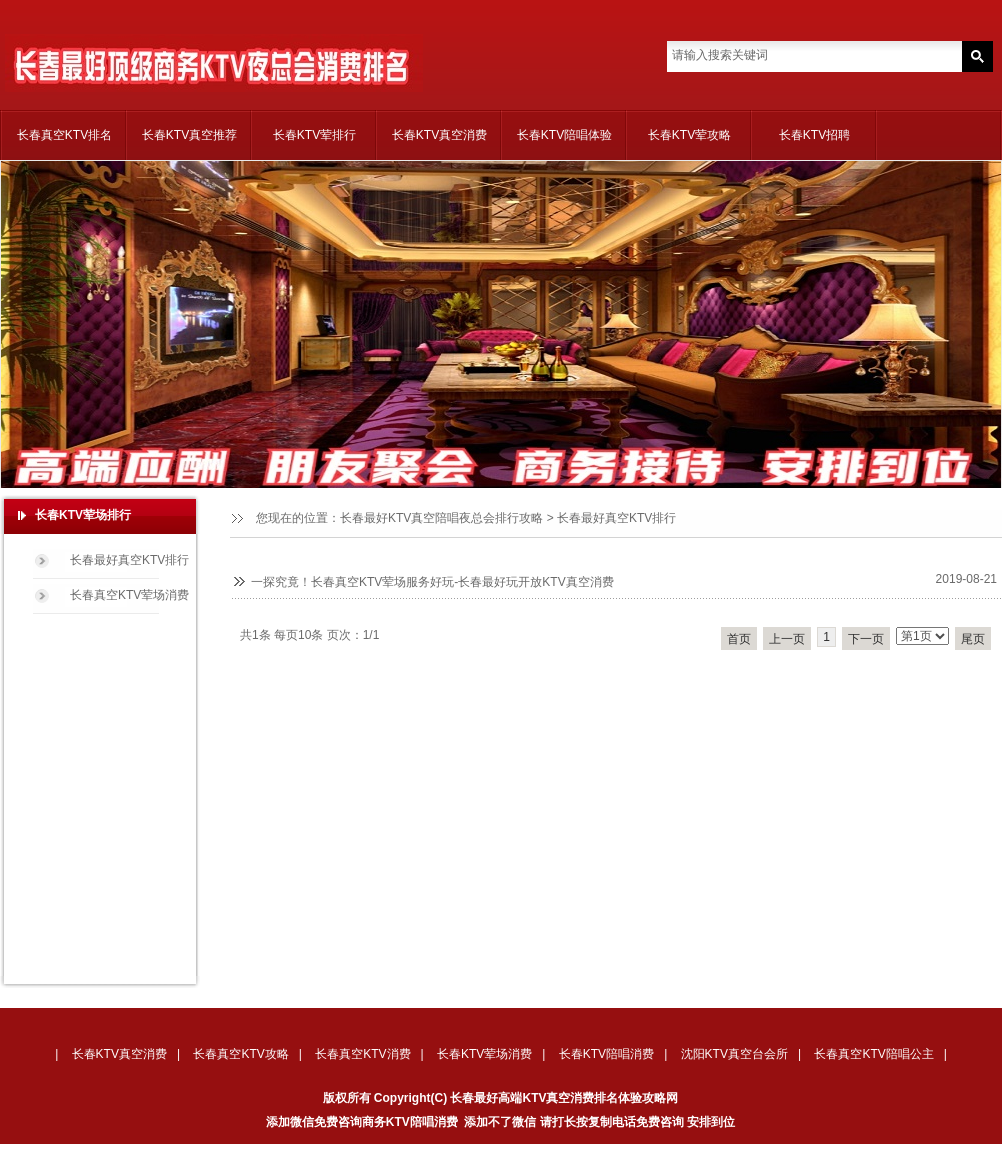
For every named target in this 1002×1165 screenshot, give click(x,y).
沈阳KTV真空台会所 (734, 1054)
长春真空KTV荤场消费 (129, 595)
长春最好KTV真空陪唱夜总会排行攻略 (441, 518)
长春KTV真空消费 (439, 135)
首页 (739, 639)
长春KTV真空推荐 (189, 135)
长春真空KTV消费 (362, 1054)
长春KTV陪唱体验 (564, 135)
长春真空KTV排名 (64, 135)
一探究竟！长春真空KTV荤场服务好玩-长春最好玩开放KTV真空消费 (432, 582)
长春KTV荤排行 (314, 135)
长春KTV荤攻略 (689, 135)
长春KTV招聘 (814, 135)
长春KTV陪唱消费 (606, 1054)
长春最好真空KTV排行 (616, 518)
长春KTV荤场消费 (484, 1054)
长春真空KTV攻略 (240, 1054)
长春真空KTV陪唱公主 (873, 1054)
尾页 (973, 639)
